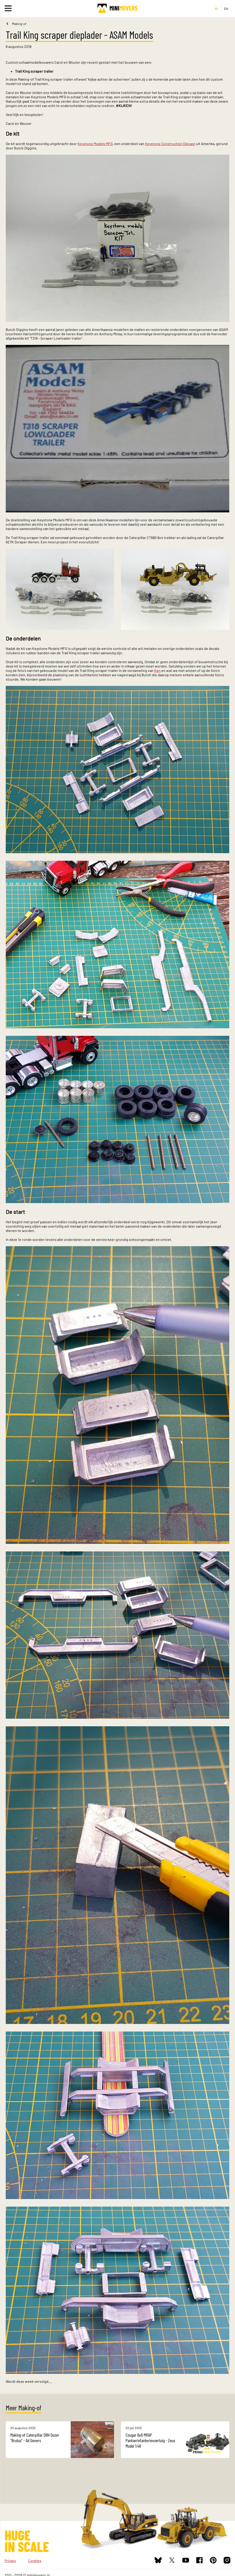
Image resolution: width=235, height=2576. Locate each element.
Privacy (10, 2560)
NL (217, 9)
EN (226, 9)
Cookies (34, 2560)
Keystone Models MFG (95, 143)
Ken (157, 670)
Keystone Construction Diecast (170, 143)
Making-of (19, 24)
